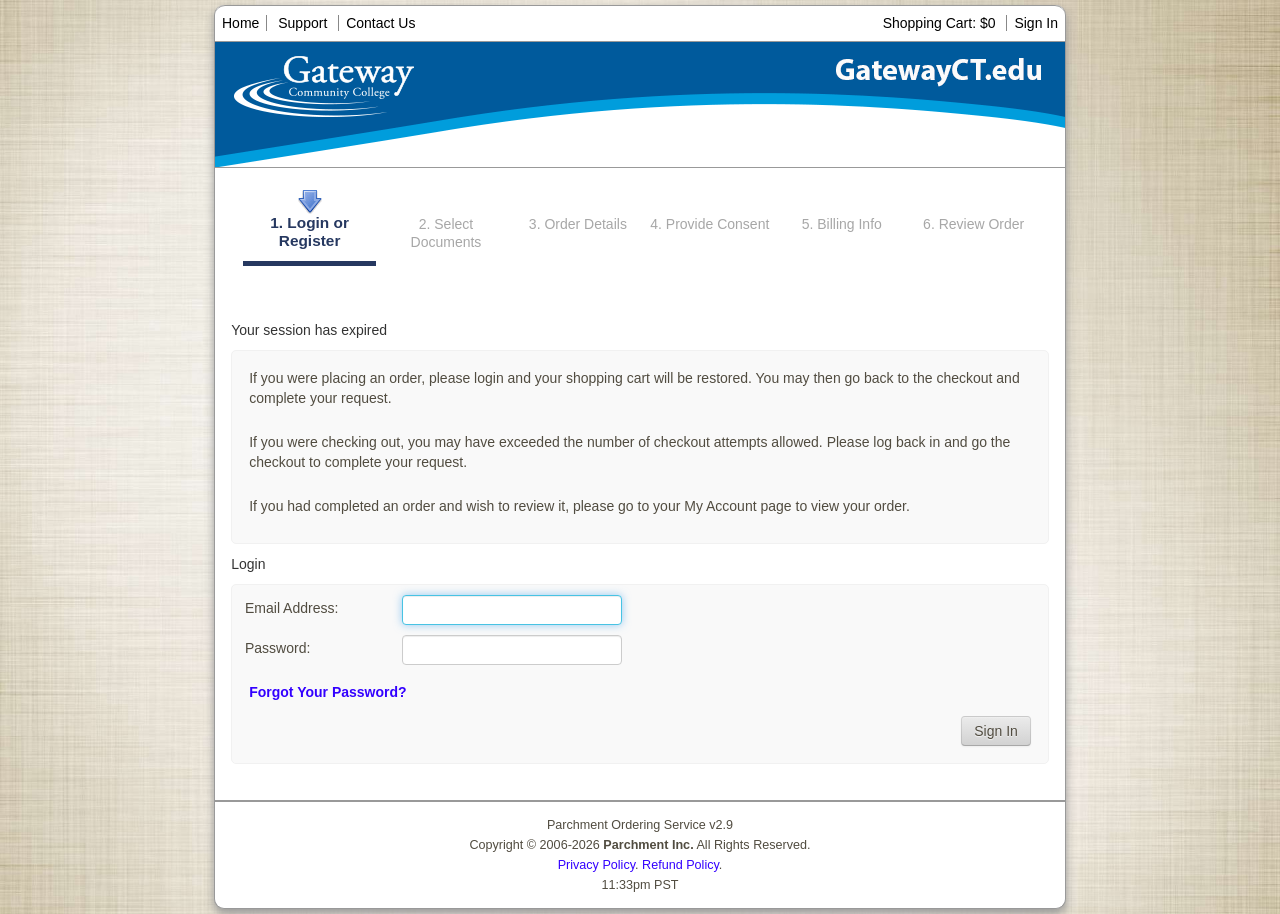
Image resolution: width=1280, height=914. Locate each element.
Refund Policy (680, 865)
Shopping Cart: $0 (941, 23)
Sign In (1036, 23)
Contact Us (380, 23)
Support (302, 23)
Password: (277, 648)
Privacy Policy (596, 865)
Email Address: (291, 608)
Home (240, 23)
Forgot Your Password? (327, 692)
